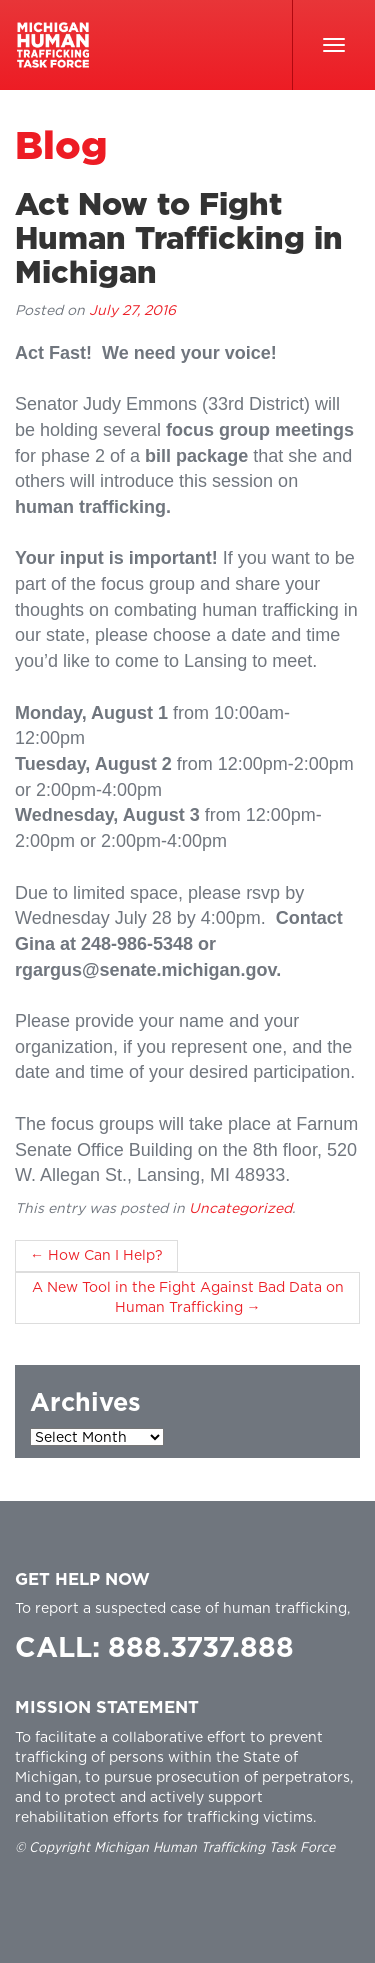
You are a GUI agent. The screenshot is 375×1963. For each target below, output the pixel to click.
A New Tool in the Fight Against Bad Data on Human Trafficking (188, 1298)
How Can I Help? (96, 1256)
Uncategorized (240, 1209)
